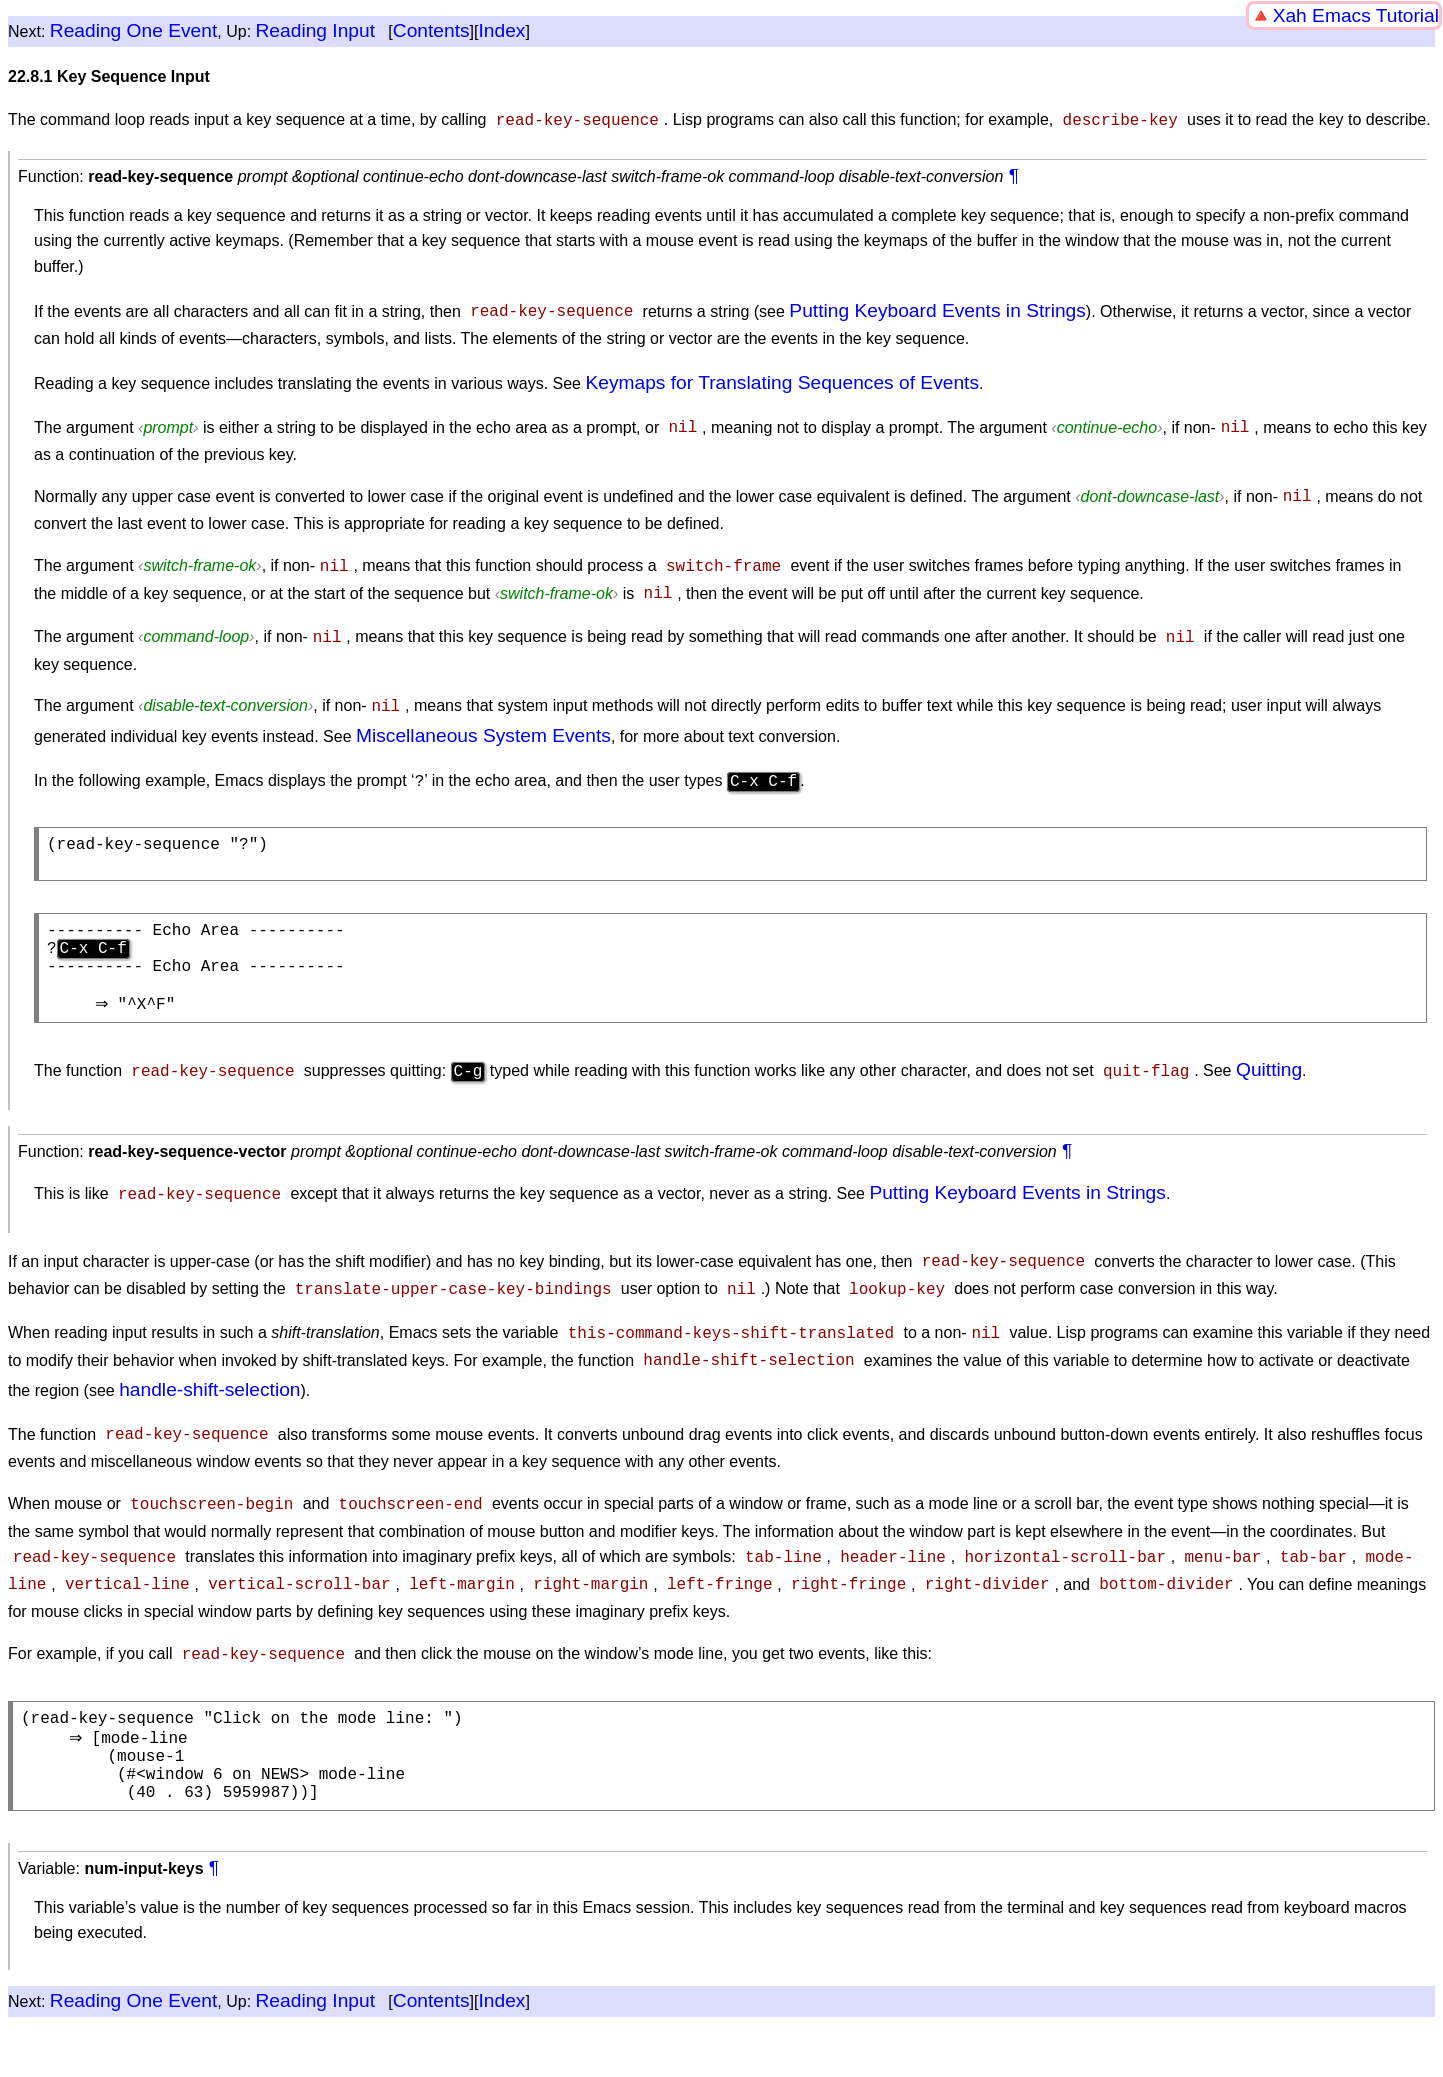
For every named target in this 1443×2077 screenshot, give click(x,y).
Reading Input (315, 30)
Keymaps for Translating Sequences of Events (782, 380)
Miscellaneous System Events (483, 721)
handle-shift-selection (209, 1391)
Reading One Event (133, 30)
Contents (431, 30)
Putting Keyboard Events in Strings (937, 308)
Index (501, 30)
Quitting (1269, 1079)
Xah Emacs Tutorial (1356, 15)
